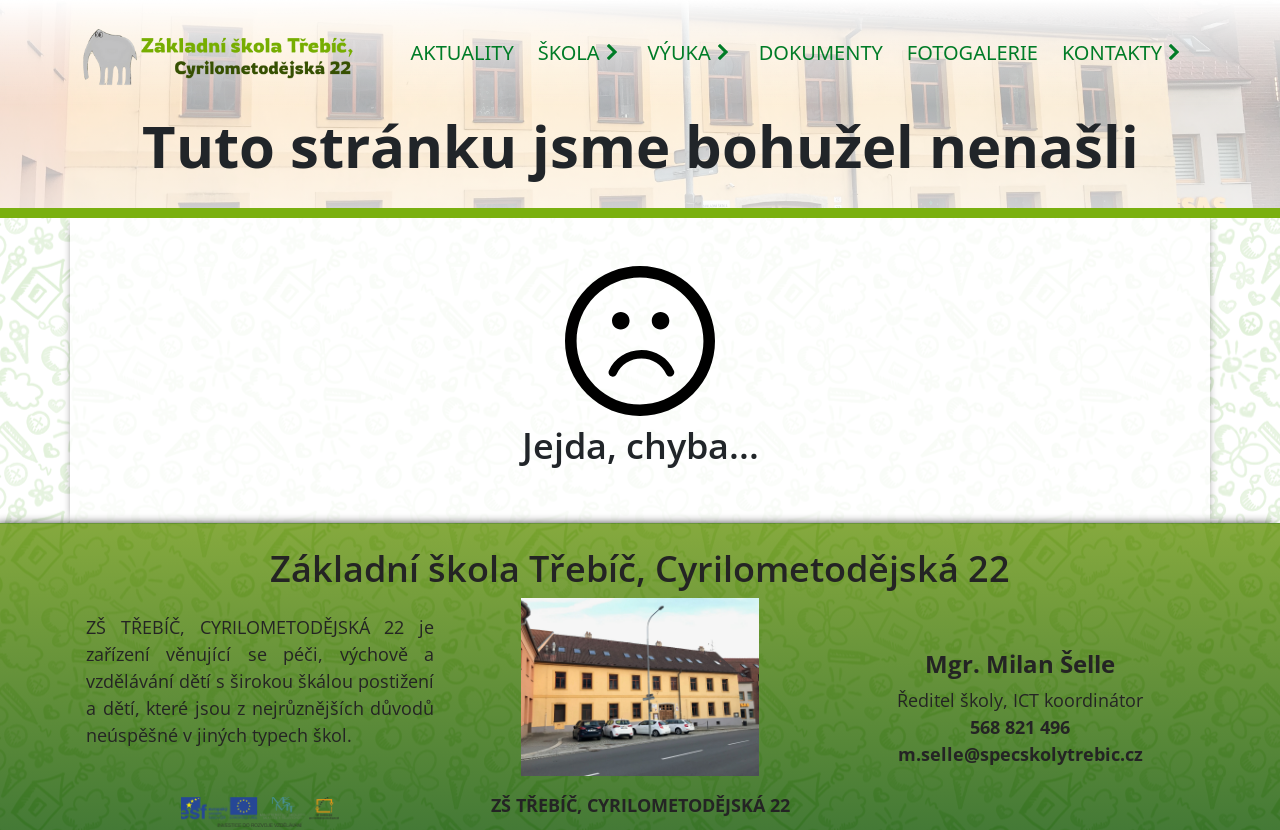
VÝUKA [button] (689, 52)
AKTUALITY (462, 52)
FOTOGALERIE (972, 52)
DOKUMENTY (821, 52)
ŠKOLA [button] (579, 52)
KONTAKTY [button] (1122, 52)
